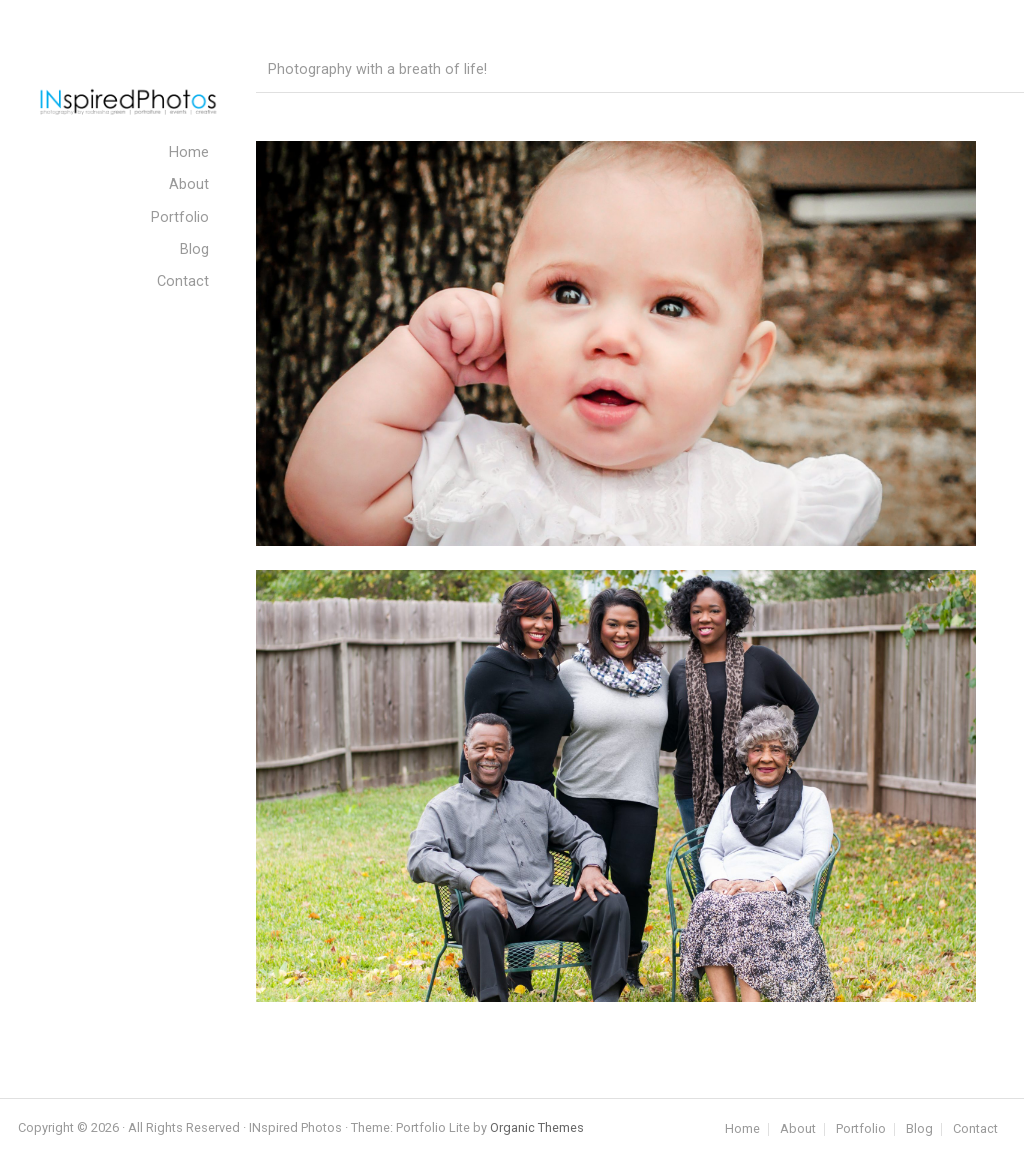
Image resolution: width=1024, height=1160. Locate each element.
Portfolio (861, 1129)
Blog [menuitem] (194, 249)
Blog (919, 1129)
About (798, 1129)
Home (742, 1129)
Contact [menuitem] (183, 281)
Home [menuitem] (189, 152)
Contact (975, 1129)
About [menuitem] (189, 184)
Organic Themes (537, 1127)
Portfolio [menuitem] (180, 217)
